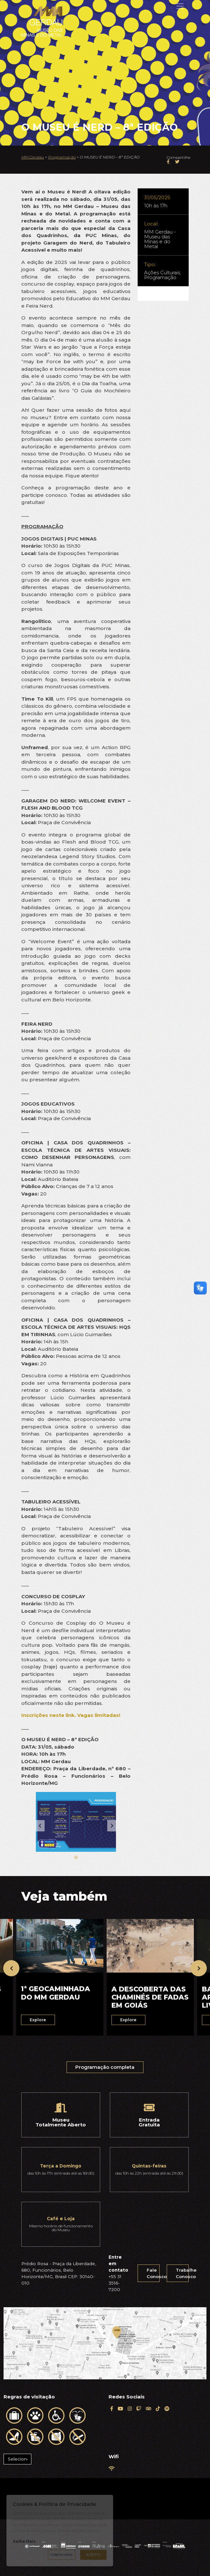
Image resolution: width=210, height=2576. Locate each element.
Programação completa (105, 2071)
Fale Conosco (153, 2273)
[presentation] (11, 1968)
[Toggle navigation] (180, 6)
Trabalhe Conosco (182, 2273)
